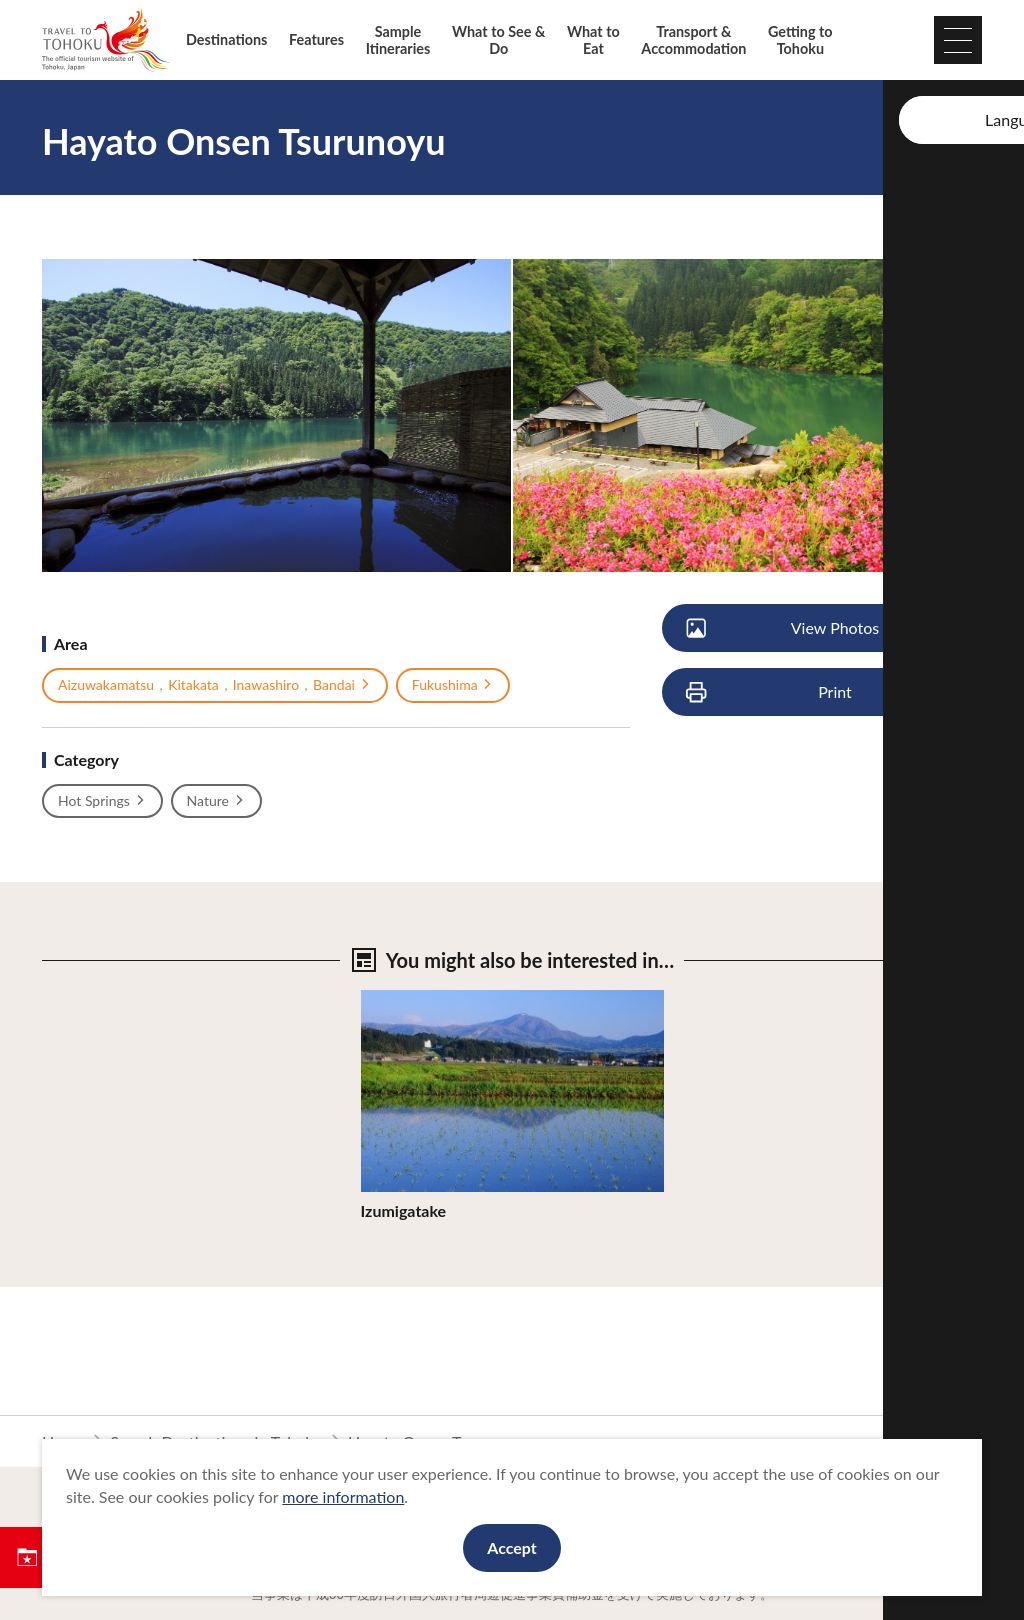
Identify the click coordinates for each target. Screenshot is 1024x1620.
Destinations (226, 39)
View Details (405, 999)
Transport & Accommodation (693, 40)
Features (316, 39)
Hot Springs (102, 801)
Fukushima (453, 685)
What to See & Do (498, 40)
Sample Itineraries (398, 40)
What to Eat (593, 40)
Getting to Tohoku (800, 40)
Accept (512, 1547)
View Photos (783, 628)
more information (343, 1496)
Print (770, 692)
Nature (216, 801)
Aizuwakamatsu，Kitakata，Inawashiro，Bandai (215, 685)
